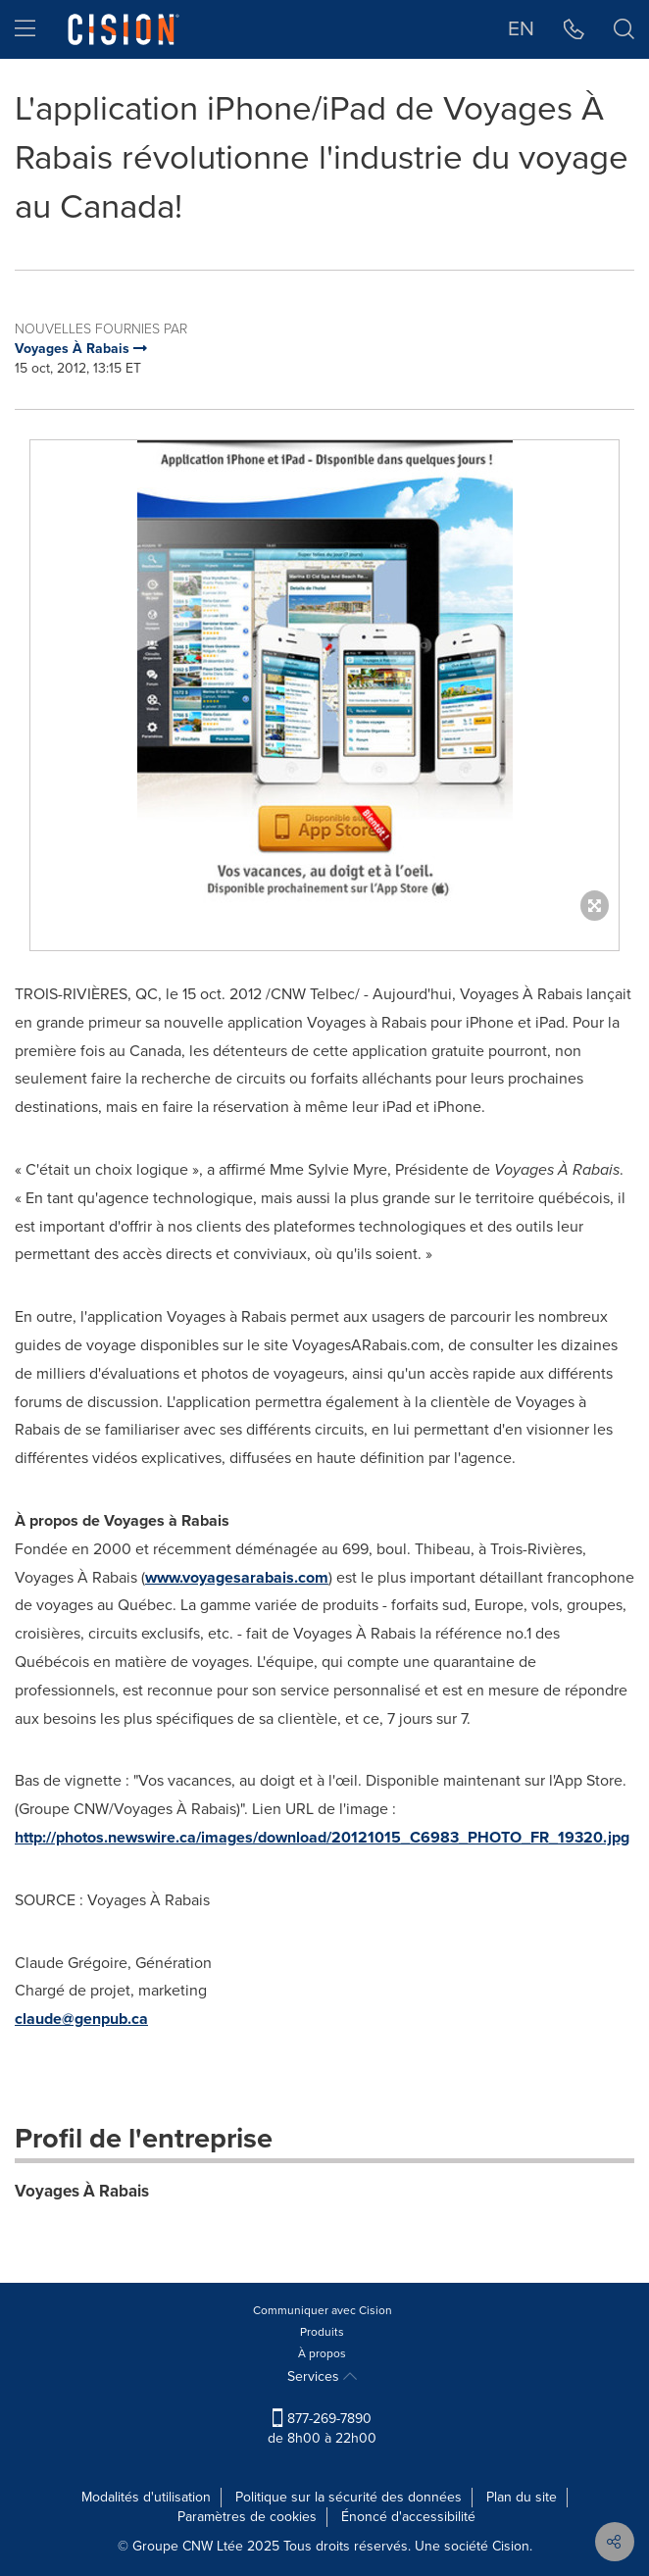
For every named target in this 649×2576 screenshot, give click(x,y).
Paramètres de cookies (247, 2516)
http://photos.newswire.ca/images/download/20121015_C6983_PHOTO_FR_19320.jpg (322, 1837)
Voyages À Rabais (82, 2191)
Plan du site (521, 2497)
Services (322, 2376)
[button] (574, 29)
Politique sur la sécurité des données (348, 2497)
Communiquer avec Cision (322, 2310)
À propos (322, 2353)
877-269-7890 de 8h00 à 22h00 (322, 2428)
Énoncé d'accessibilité (408, 2516)
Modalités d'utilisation (146, 2497)
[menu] (25, 29)
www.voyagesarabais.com (236, 1577)
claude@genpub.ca (81, 2018)
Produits (322, 2332)
